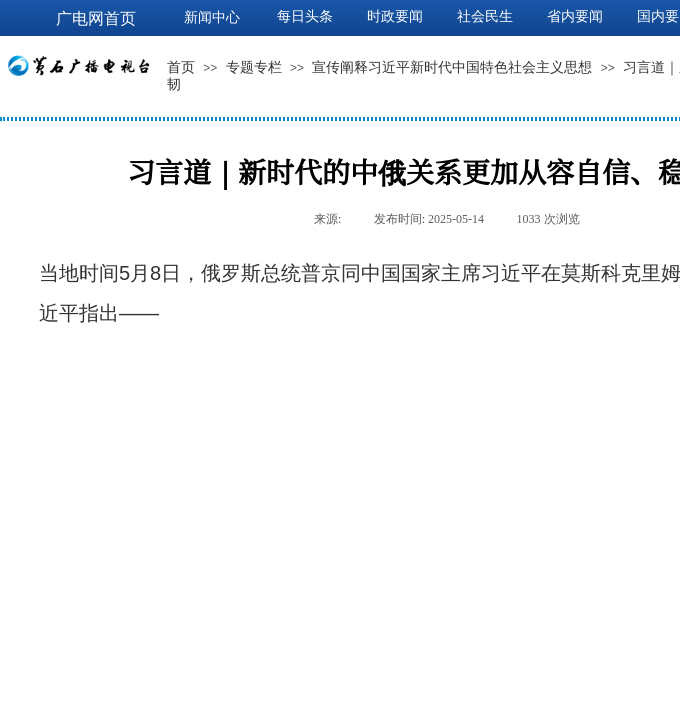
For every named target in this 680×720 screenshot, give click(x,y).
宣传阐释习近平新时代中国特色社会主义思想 (452, 67)
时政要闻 (395, 16)
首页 (181, 67)
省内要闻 (575, 16)
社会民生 (485, 16)
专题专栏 (254, 67)
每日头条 (305, 16)
